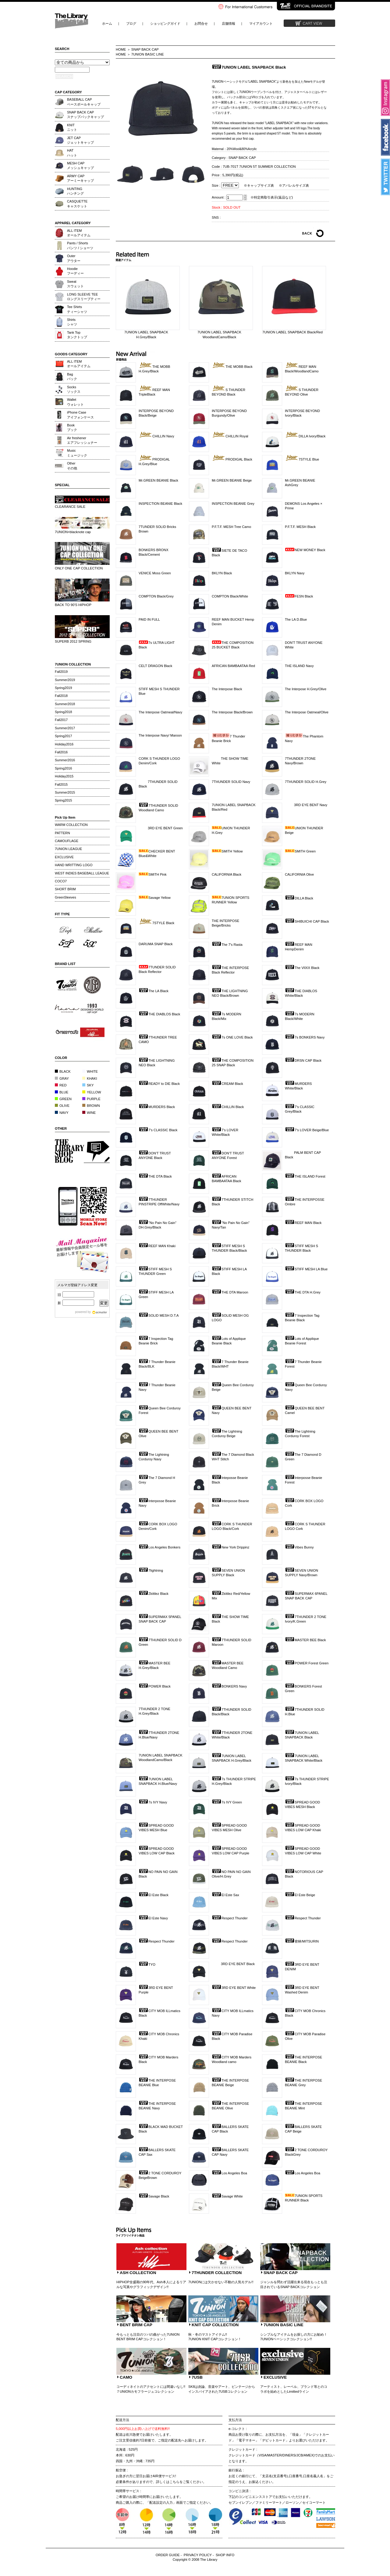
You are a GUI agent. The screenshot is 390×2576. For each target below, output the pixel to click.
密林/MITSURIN (302, 1941)
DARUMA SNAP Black (156, 944)
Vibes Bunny (299, 1547)
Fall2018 (61, 696)
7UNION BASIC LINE (147, 54)
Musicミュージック (77, 453)
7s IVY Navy (153, 1802)
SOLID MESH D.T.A (159, 1315)
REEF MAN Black (303, 1223)
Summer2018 (65, 704)
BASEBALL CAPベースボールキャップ (84, 102)
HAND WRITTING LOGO (73, 865)
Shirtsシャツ (72, 322)
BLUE (61, 1092)
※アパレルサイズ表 (294, 185)
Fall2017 (61, 720)
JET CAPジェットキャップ (80, 140)
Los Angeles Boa (229, 2173)
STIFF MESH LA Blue (306, 1269)
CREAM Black (227, 1083)
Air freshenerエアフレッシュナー (82, 440)
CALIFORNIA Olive (299, 874)
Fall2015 (61, 784)
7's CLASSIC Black (158, 1130)
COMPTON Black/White (230, 596)
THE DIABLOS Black (159, 1014)
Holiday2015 (64, 776)
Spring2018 (63, 712)
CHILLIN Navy (156, 436)
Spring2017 (63, 736)
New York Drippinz (230, 1547)
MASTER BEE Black (305, 1640)
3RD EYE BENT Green (161, 828)
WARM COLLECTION (71, 825)
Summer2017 (65, 728)
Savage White (227, 2196)
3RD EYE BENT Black (233, 1964)
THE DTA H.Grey (303, 1292)
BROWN (91, 1105)
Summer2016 (65, 760)
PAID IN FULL (149, 619)
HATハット (72, 153)
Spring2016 (63, 768)
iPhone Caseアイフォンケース (80, 415)
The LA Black (153, 991)
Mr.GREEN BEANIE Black (158, 480)
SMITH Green (300, 851)
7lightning (151, 1570)
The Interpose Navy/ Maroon (160, 735)
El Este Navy (153, 1918)
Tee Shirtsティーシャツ (77, 309)
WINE (89, 1112)
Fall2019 (61, 671)
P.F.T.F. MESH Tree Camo (231, 527)
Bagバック (72, 376)
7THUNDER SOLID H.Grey (305, 782)
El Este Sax (225, 1895)
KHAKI (89, 1078)
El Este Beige (300, 1895)
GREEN (63, 1099)
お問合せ (201, 23)
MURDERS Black (157, 1107)
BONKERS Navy (229, 1686)
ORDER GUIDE (168, 2555)
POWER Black (155, 1686)
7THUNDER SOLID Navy (231, 782)
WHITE (90, 1071)
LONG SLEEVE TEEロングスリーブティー (84, 296)
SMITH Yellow (227, 851)
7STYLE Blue (302, 459)
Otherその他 (72, 465)
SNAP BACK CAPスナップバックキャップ (85, 114)
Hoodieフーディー (75, 271)
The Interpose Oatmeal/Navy (160, 712)
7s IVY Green (227, 1802)
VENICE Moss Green (155, 573)
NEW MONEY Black (305, 550)
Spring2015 (63, 800)
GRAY (62, 1078)
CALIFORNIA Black (226, 874)
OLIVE (62, 1105)
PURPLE (91, 1099)
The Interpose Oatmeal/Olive (306, 712)
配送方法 (122, 2420)
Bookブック (72, 427)
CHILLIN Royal (230, 436)
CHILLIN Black (228, 1107)
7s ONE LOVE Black (232, 1037)
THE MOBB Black (232, 366)
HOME (121, 49)
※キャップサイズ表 (259, 185)
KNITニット (72, 127)
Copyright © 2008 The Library (195, 2559)
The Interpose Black (227, 689)
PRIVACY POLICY (198, 2555)
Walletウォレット (75, 402)
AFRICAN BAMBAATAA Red (233, 666)
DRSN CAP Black (303, 1060)
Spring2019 (63, 688)
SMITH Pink (153, 874)
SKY (88, 1085)
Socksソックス (73, 389)
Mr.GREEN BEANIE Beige (232, 480)
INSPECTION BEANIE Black (160, 503)
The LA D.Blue (296, 619)
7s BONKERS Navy (304, 1037)
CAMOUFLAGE (66, 841)
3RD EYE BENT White (234, 1987)
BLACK (63, 1071)
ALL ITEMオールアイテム (78, 233)
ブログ (131, 23)
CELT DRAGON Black (155, 666)
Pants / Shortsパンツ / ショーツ (80, 245)
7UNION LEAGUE (68, 849)
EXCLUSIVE (64, 857)
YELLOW (91, 1092)
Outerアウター (73, 258)
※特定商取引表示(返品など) (271, 197)
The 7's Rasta (227, 944)
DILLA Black (299, 898)
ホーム (107, 23)
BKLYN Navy (294, 573)
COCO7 (61, 881)
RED (61, 1085)
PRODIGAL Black (232, 459)
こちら (174, 2482)
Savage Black (154, 2196)
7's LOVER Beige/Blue (307, 1130)
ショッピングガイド (165, 23)
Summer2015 (65, 792)
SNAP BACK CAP (145, 49)
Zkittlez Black (153, 1593)
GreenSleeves (65, 897)
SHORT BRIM (65, 889)
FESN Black (299, 596)
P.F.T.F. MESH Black (300, 527)
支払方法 (235, 2420)
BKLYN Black (222, 573)
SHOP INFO (225, 2555)
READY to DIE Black (159, 1083)
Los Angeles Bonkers (159, 1547)
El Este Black (153, 1895)
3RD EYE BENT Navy (306, 805)
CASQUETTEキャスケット (77, 203)
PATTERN (62, 833)
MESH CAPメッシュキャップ (80, 165)
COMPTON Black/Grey (156, 596)
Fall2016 (61, 752)
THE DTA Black (155, 1176)
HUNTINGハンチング (75, 191)
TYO (147, 1964)
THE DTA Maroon (230, 1292)
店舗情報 (228, 23)
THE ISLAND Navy (299, 666)
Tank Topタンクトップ (77, 335)
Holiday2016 (64, 744)
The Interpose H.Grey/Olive (305, 689)
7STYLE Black (156, 923)
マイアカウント (261, 23)
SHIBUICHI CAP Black (307, 921)
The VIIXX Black (302, 968)
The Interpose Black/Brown (232, 712)
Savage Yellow (155, 897)
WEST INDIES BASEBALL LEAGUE (82, 873)
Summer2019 (65, 680)
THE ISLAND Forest (305, 1176)
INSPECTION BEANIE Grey (233, 503)
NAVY (62, 1112)
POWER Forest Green (306, 1663)
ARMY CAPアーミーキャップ (80, 178)
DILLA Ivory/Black (305, 436)
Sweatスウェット (75, 284)
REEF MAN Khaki (157, 1246)
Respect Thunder (230, 1918)
